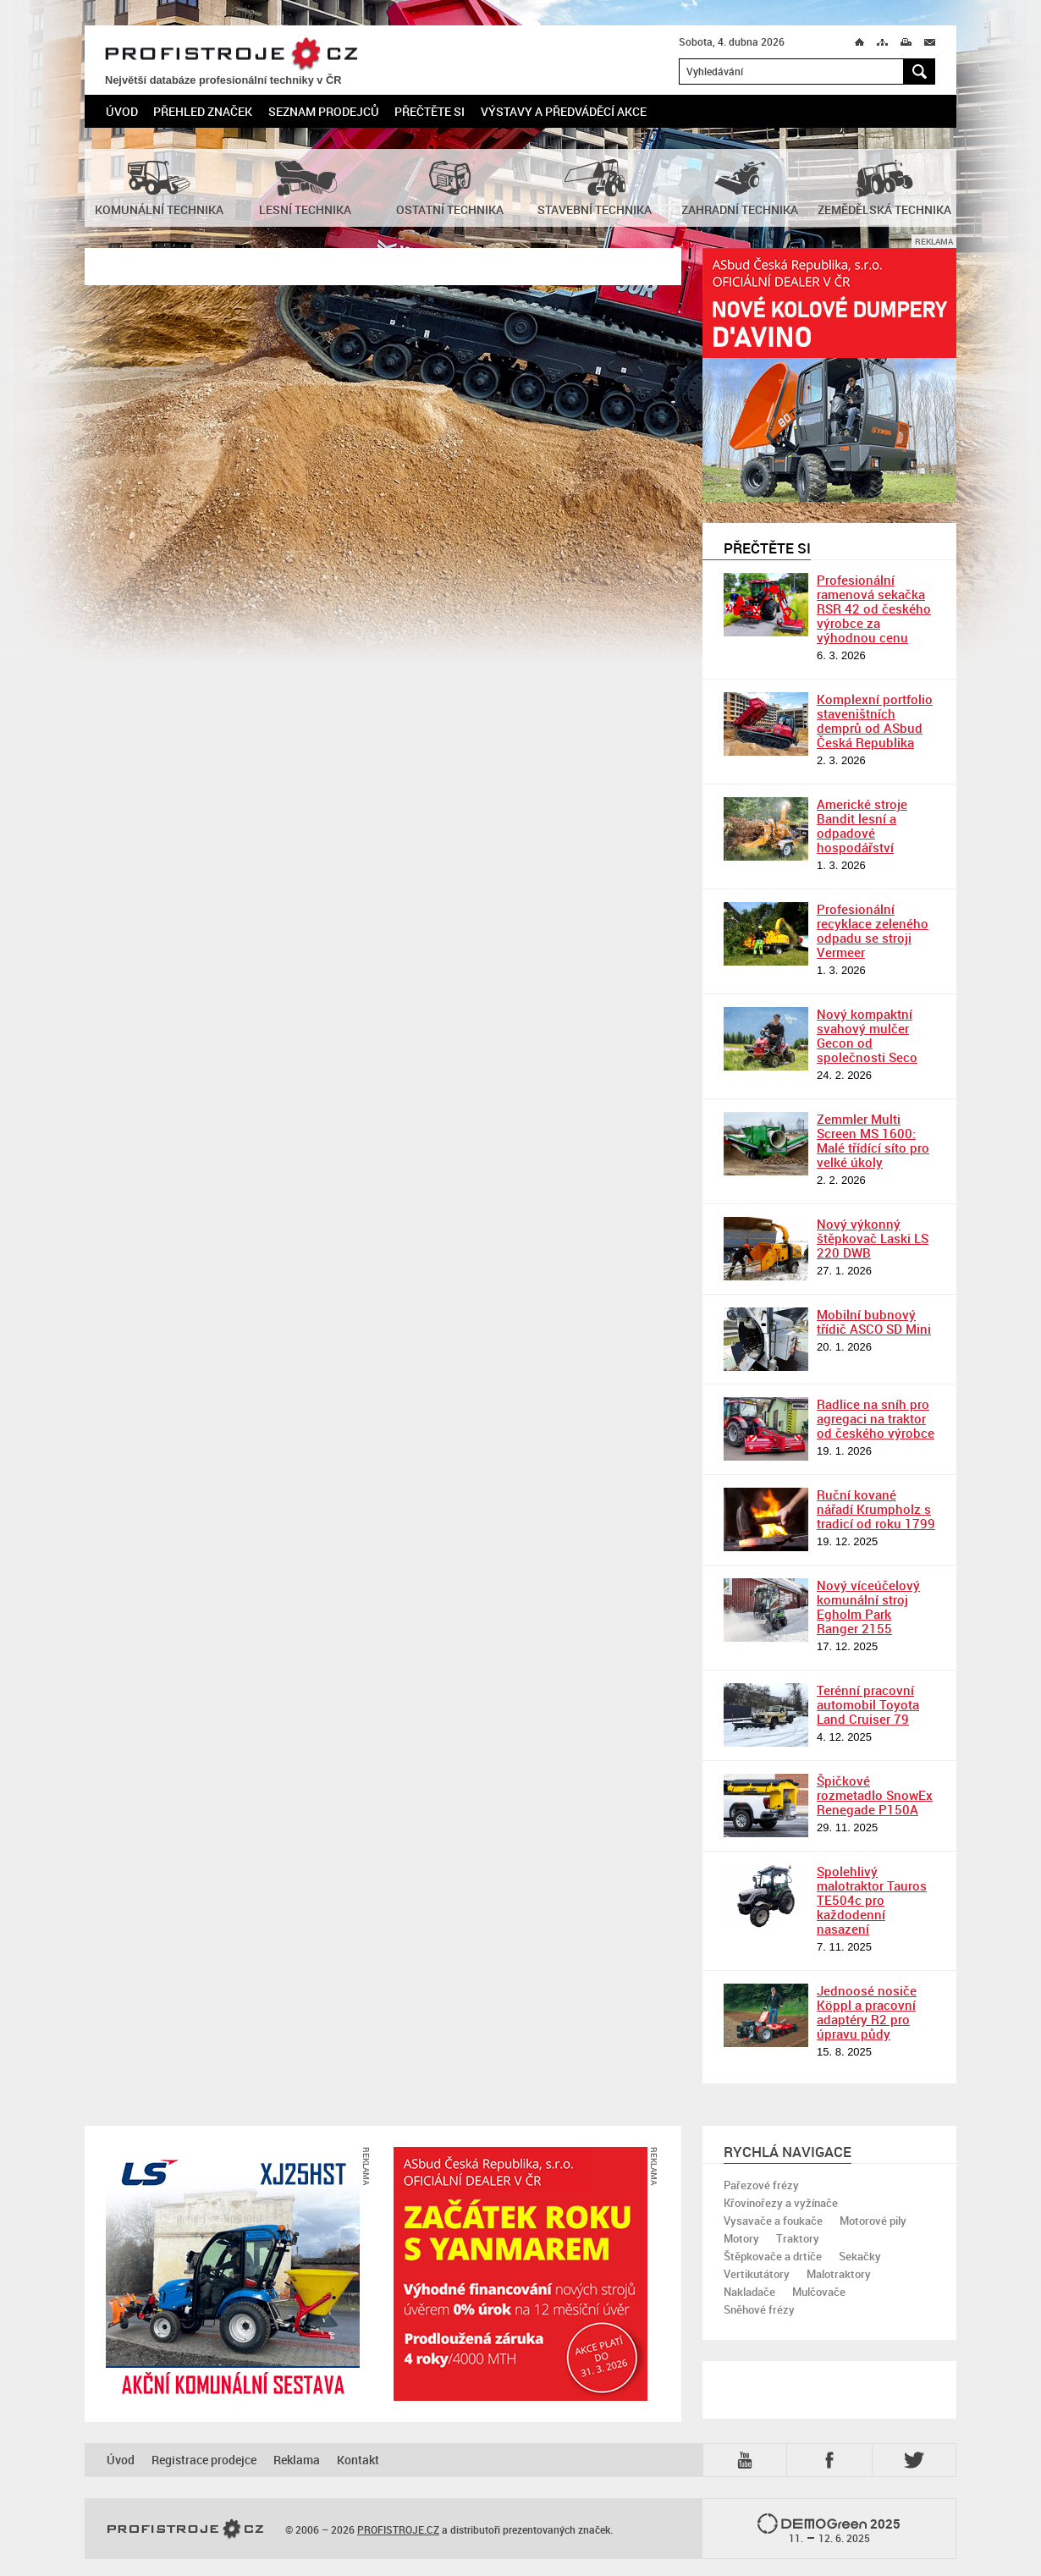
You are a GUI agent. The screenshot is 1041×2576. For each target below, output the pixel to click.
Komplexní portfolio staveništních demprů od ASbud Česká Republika (875, 721)
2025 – (829, 2529)
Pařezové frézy (761, 2185)
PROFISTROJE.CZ (231, 54)
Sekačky (860, 2256)
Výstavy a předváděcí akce (564, 111)
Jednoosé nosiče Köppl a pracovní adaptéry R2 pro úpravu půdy (867, 2012)
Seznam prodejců (323, 111)
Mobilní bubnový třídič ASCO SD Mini (874, 1321)
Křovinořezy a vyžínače (781, 2202)
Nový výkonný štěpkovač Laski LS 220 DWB (872, 1238)
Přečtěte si (429, 111)
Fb (832, 2460)
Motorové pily (873, 2220)
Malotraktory (839, 2274)
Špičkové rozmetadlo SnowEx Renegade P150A (875, 1795)
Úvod (122, 111)
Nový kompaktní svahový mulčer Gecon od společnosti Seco (867, 1035)
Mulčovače (818, 2291)
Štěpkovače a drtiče (773, 2256)
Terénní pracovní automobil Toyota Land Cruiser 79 (868, 1704)
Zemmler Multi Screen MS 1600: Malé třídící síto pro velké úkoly (873, 1140)
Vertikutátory (757, 2274)
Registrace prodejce (203, 2460)
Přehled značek (202, 111)
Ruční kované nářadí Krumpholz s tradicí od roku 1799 (876, 1509)
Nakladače (749, 2291)
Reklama (296, 2460)
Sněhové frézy (759, 2309)
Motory (741, 2238)
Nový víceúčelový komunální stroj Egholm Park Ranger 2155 (868, 1607)
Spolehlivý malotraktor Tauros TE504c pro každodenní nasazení (872, 1900)
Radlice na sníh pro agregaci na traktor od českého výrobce (875, 1418)
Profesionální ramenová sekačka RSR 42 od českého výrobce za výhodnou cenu (874, 608)
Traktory (797, 2238)
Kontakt (358, 2460)
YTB (748, 2460)
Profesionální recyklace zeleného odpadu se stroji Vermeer (872, 930)
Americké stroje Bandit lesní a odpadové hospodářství (862, 825)
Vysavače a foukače (773, 2220)
